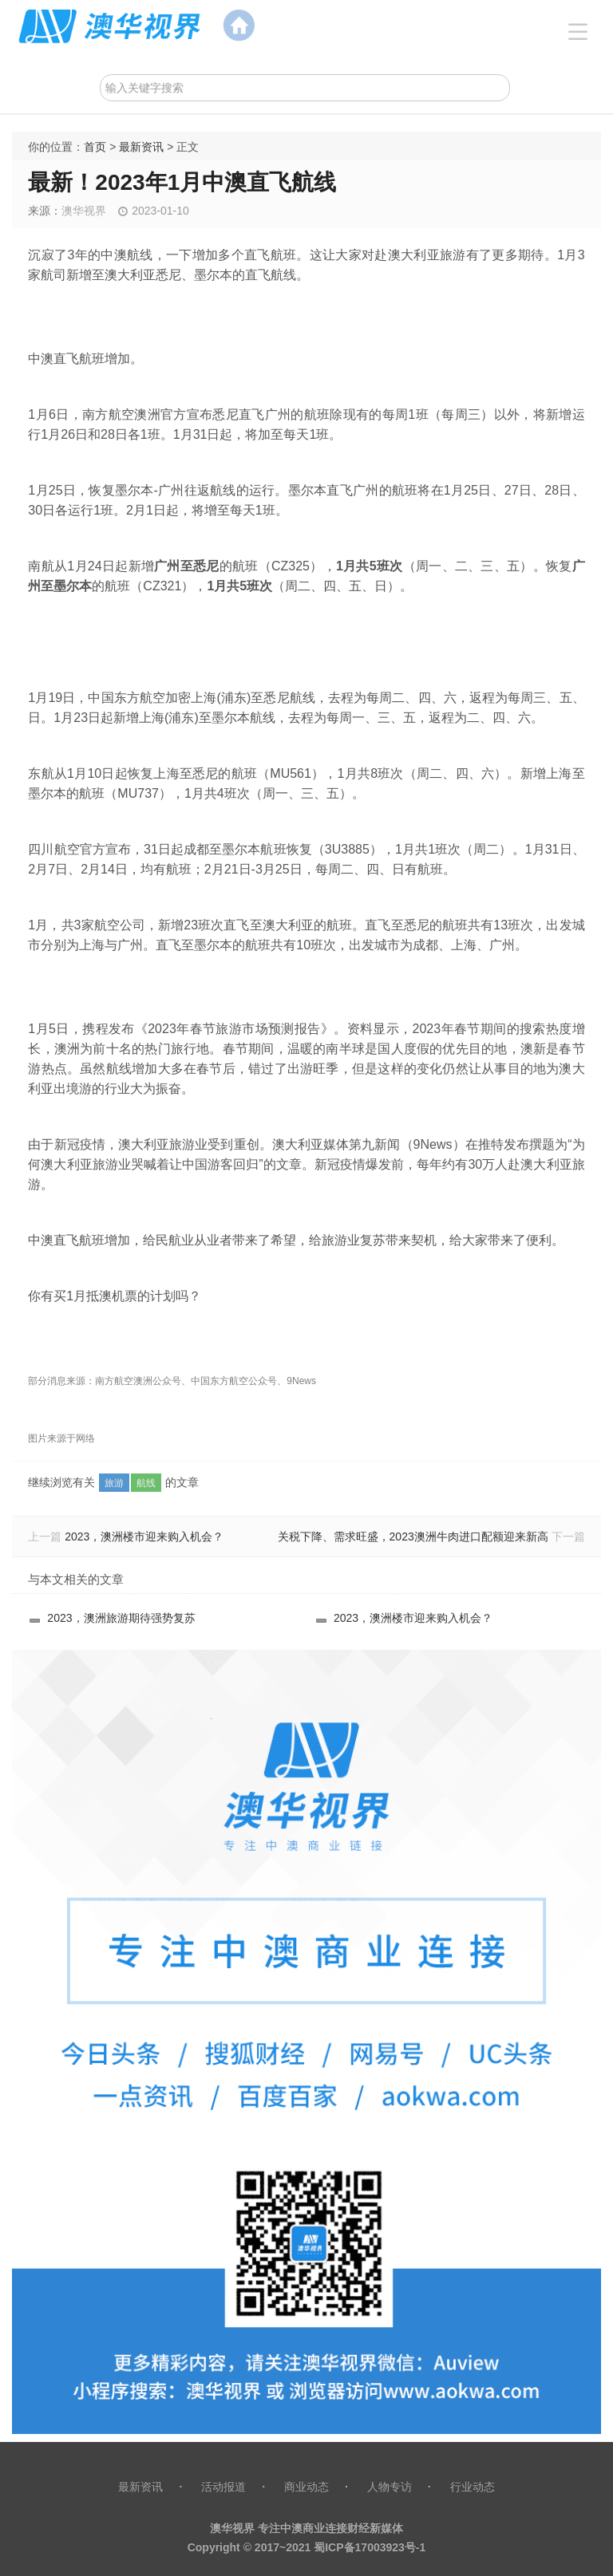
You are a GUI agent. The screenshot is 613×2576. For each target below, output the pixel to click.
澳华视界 (83, 210)
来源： (44, 210)
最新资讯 (141, 146)
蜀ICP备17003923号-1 (369, 2547)
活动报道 (223, 2486)
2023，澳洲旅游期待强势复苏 (121, 1617)
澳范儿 (306, 25)
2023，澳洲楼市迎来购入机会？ (144, 1536)
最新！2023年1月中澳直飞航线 (182, 182)
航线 (146, 1483)
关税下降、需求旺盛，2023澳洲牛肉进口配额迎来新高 (413, 1536)
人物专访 (389, 2486)
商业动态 (306, 2486)
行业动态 (472, 2486)
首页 (95, 146)
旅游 (114, 1483)
